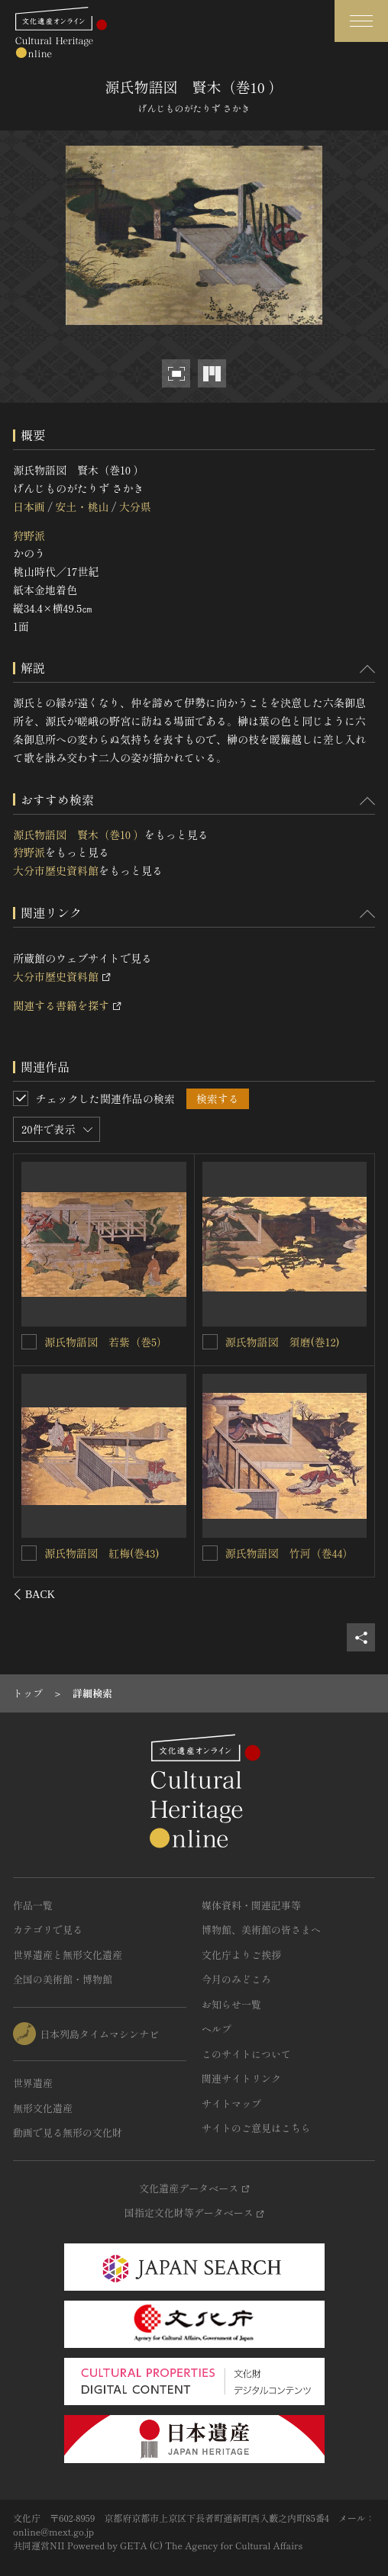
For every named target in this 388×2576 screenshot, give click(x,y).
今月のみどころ (236, 1979)
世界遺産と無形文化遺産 (67, 1954)
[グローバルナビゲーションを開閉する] (361, 21)
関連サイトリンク (241, 2078)
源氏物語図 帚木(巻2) (99, 1552)
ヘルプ (216, 2028)
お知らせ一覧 (231, 2004)
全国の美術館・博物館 (62, 1979)
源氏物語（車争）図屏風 (284, 1341)
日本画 (29, 506)
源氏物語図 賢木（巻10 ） (78, 834)
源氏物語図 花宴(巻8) (280, 1553)
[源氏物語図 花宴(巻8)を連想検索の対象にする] (210, 1553)
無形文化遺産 (43, 2108)
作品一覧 (33, 1905)
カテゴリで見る (47, 1929)
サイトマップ (231, 2103)
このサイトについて (246, 2054)
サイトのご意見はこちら (256, 2128)
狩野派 (29, 535)
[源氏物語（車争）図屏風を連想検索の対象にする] (210, 1341)
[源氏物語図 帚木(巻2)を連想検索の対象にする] (29, 1552)
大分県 (135, 506)
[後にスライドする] (355, 1594)
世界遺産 (33, 2083)
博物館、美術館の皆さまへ (261, 1929)
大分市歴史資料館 (56, 870)
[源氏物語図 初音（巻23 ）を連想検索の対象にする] (29, 1341)
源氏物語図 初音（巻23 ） (110, 1341)
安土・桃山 (81, 506)
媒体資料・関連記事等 (251, 1905)
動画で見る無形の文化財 (67, 2132)
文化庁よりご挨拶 (241, 1954)
